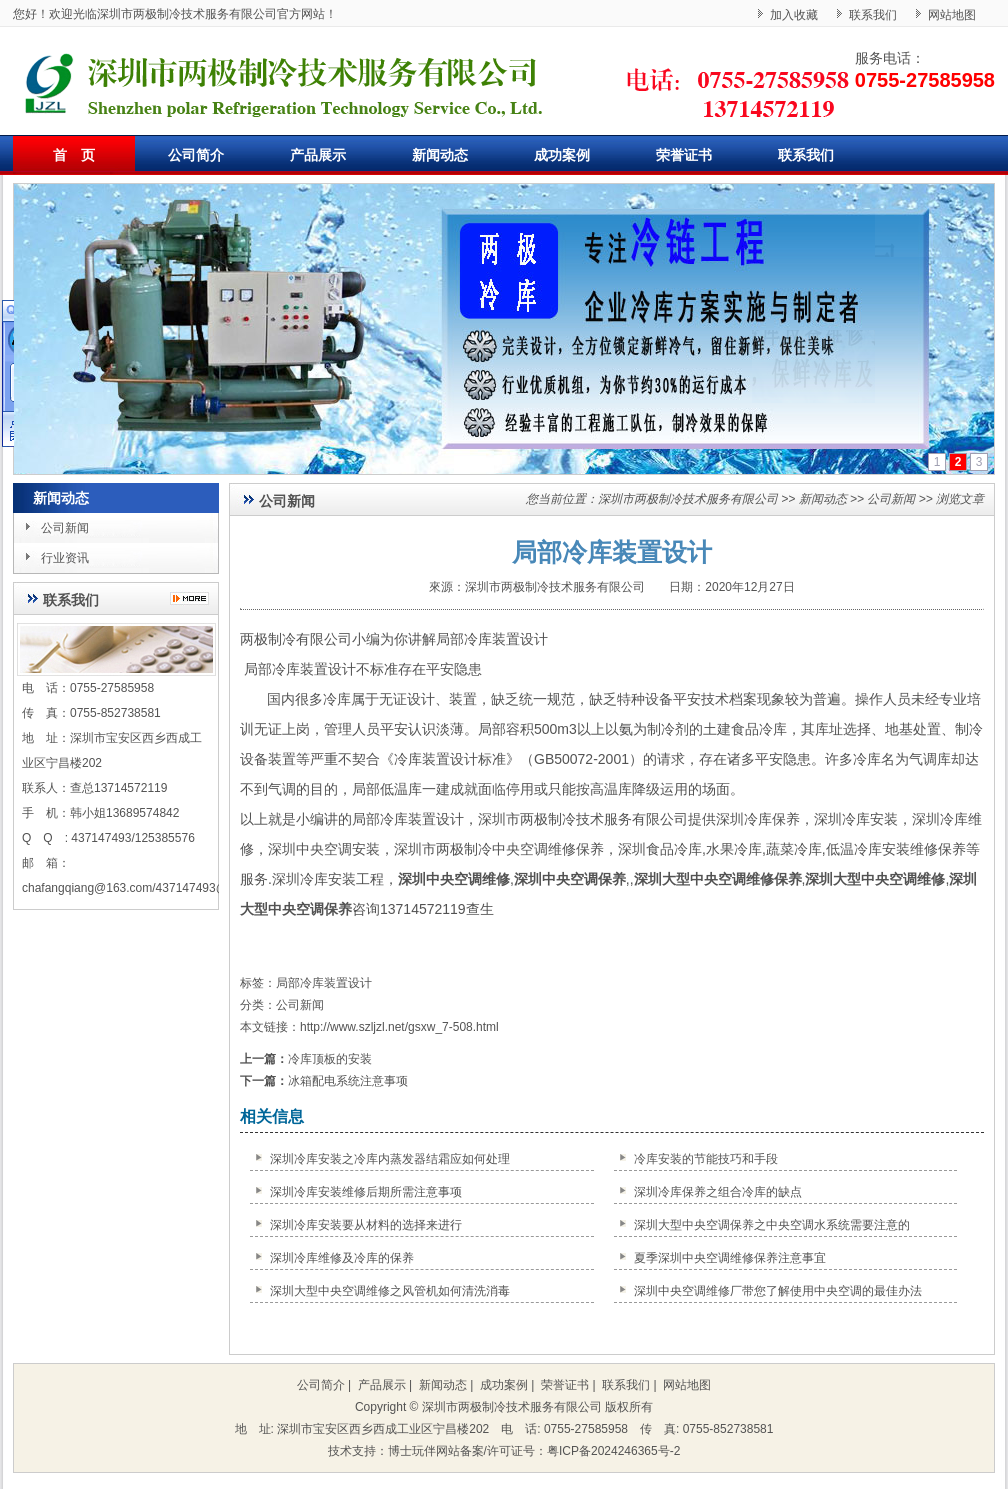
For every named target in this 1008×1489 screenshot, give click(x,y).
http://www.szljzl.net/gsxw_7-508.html (399, 1027)
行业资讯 (65, 558)
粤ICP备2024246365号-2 (613, 1451)
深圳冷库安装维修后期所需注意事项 (366, 1192)
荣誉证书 (684, 155)
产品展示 (318, 155)
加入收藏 (794, 15)
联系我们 (873, 15)
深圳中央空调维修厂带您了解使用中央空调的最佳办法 (778, 1291)
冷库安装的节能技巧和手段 (706, 1159)
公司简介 (196, 155)
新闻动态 (440, 155)
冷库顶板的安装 (330, 1059)
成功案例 (562, 155)
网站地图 (952, 15)
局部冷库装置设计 (324, 983)
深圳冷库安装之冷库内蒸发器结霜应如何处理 (390, 1159)
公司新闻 (65, 528)
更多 (194, 598)
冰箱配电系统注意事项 (348, 1081)
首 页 (74, 155)
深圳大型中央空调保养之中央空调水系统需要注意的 (772, 1225)
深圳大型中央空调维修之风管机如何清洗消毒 (390, 1291)
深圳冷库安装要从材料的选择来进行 (366, 1225)
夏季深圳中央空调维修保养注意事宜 (730, 1258)
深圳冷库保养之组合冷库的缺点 (718, 1192)
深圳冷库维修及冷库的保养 (342, 1258)
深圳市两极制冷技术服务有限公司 (688, 499)
